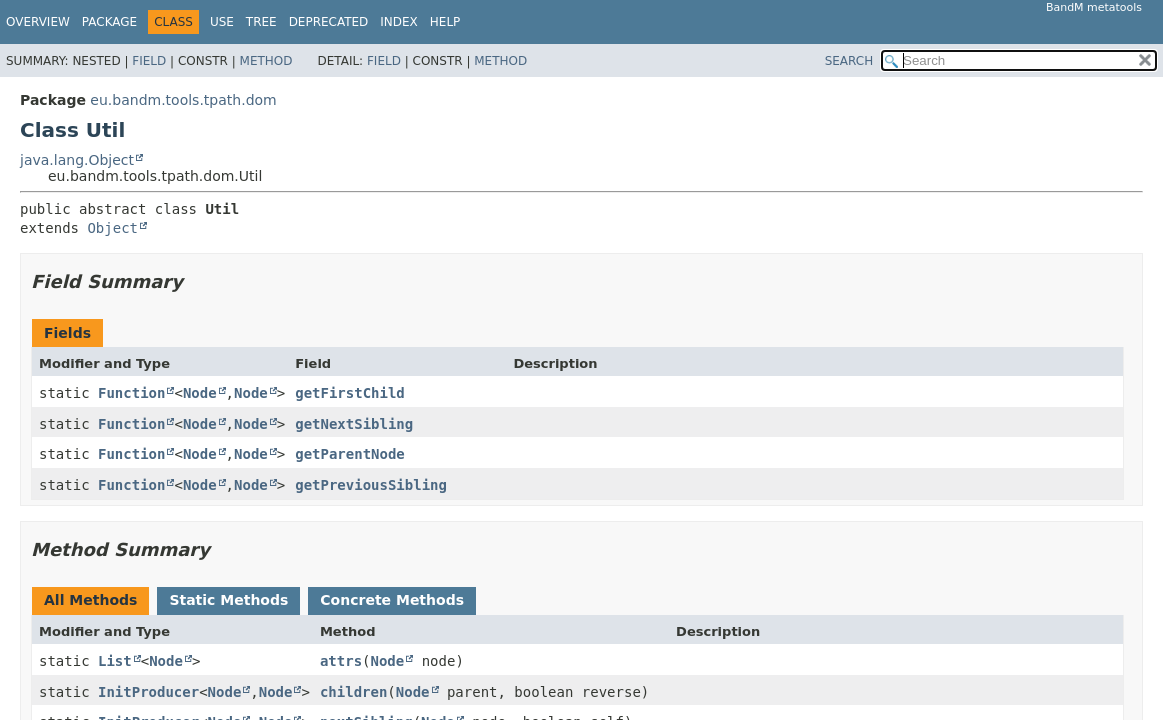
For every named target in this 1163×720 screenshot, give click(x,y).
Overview (38, 22)
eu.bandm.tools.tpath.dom (183, 100)
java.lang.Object (77, 160)
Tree (261, 22)
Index (399, 22)
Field (149, 61)
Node (200, 393)
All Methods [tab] (90, 600)
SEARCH (849, 61)
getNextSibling (354, 424)
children (353, 692)
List (115, 661)
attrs (341, 661)
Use (222, 22)
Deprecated (329, 22)
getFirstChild (350, 393)
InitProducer (148, 692)
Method (266, 61)
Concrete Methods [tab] (392, 600)
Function (131, 393)
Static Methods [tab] (228, 600)
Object (112, 228)
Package (109, 22)
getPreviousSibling (371, 485)
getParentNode (350, 454)
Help (445, 22)
